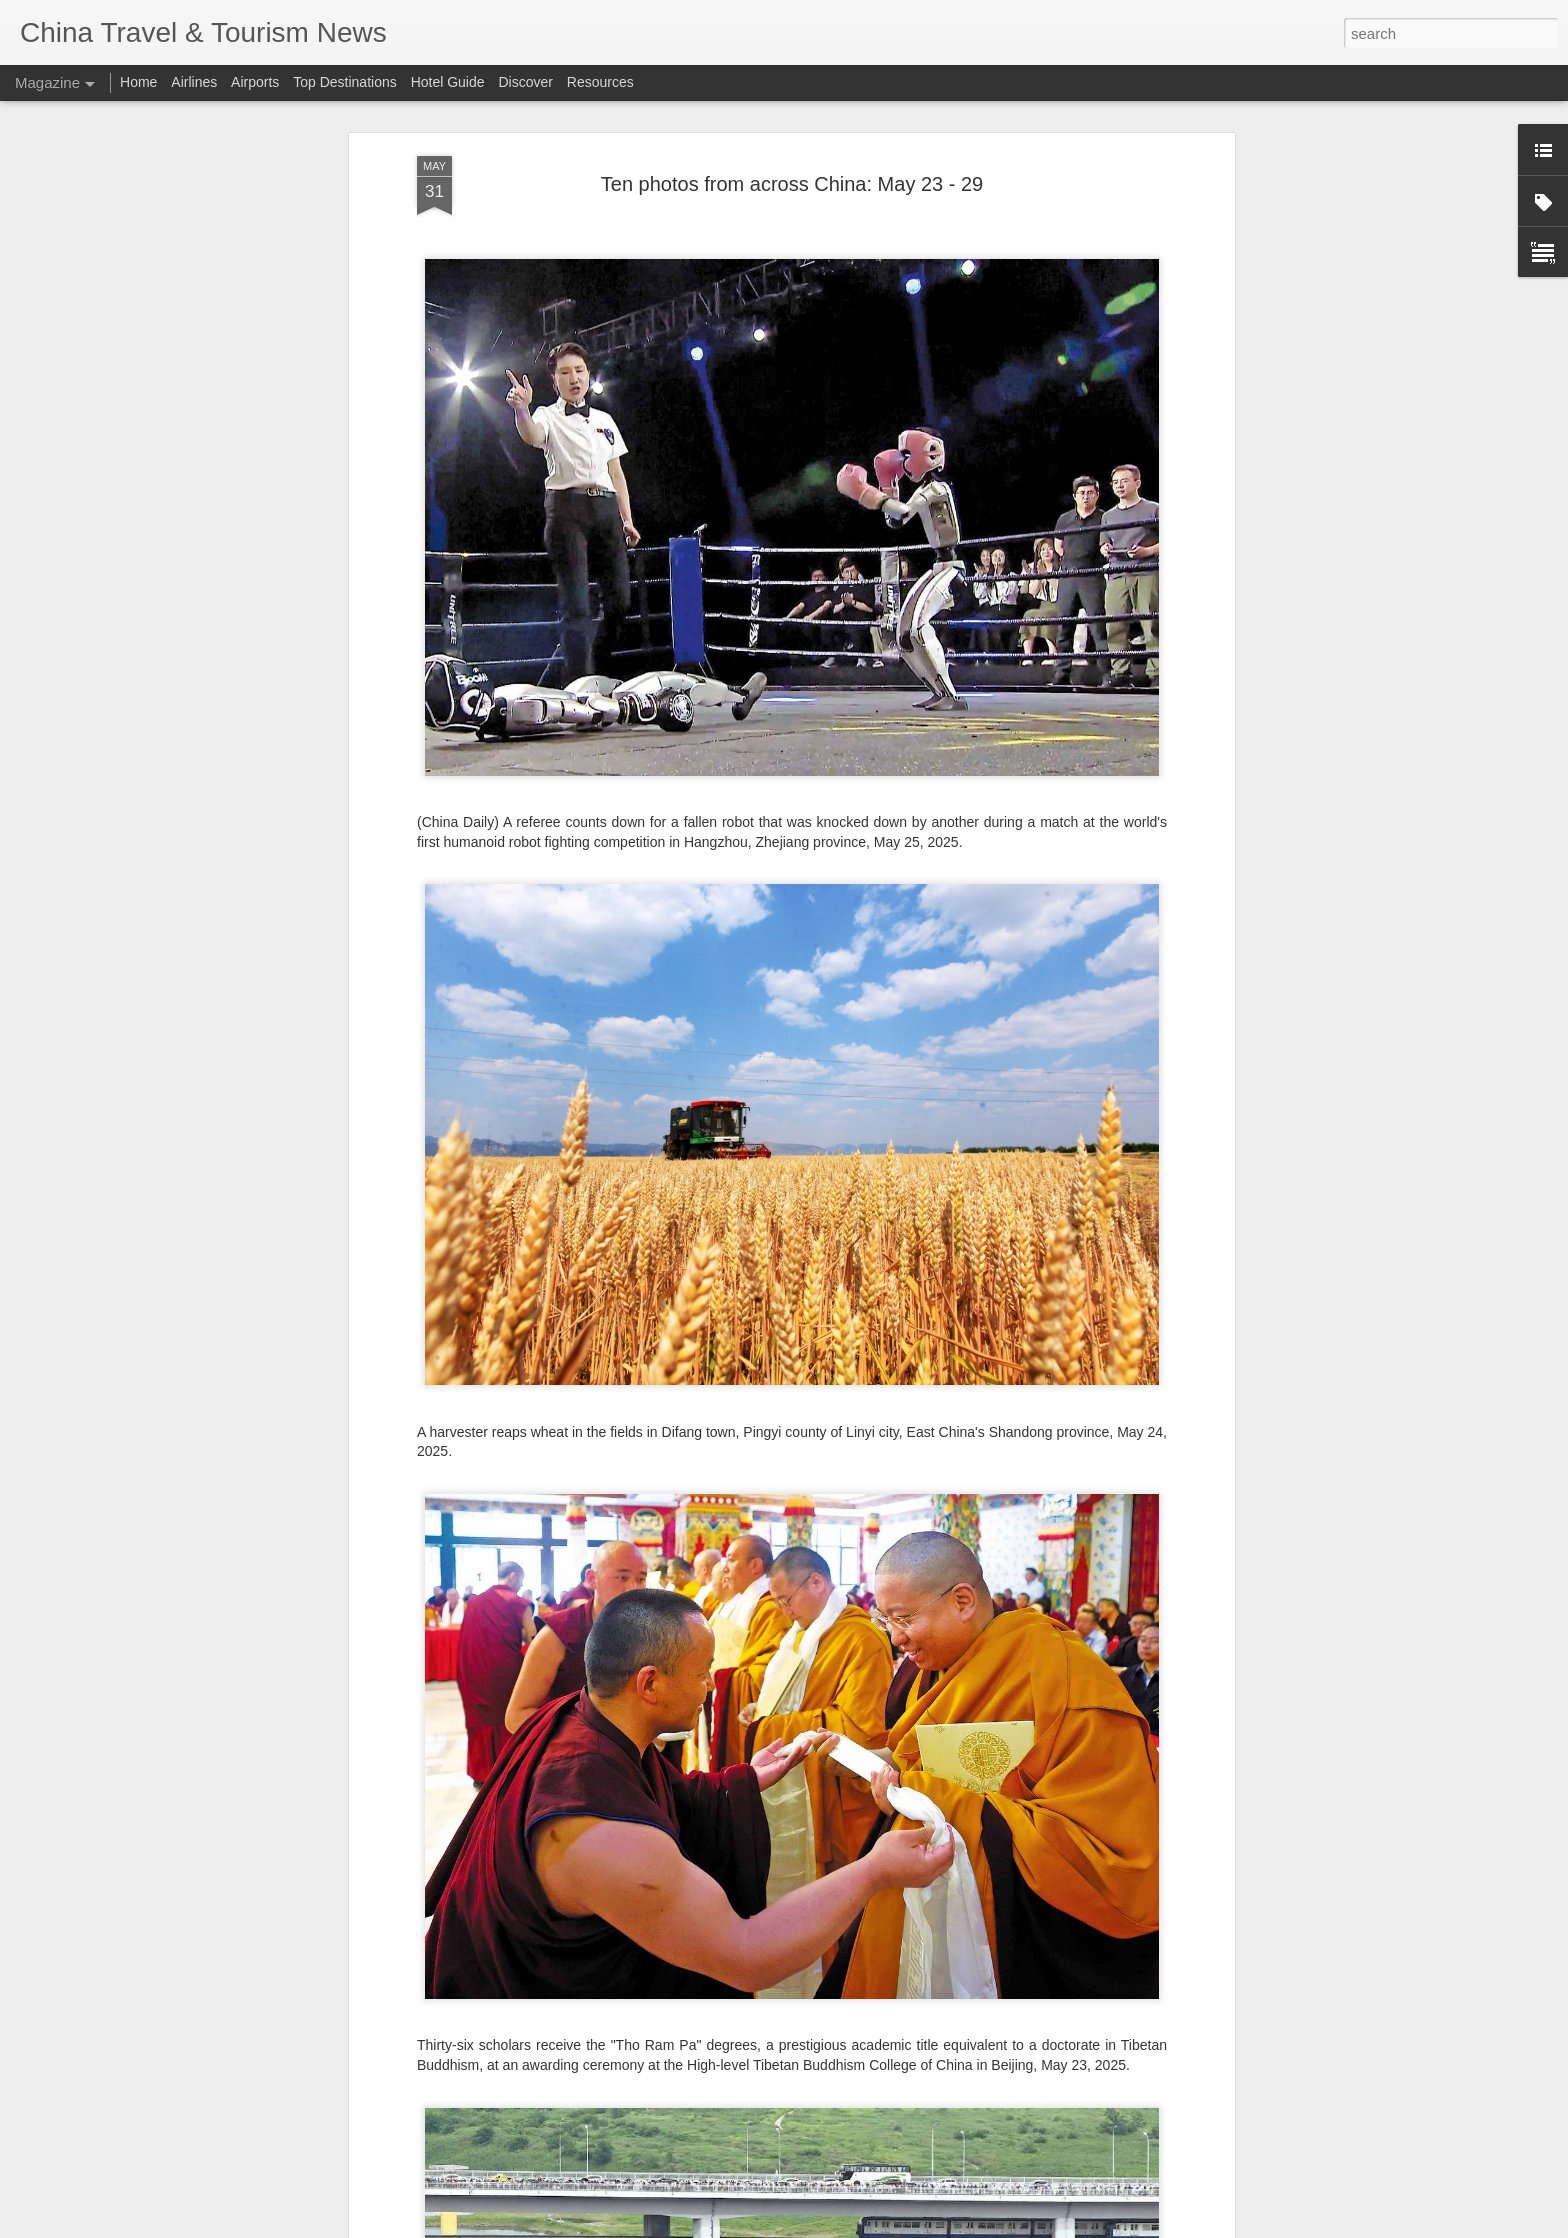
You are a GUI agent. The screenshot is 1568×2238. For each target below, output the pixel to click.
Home (138, 82)
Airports (255, 82)
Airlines (194, 82)
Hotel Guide (448, 82)
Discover (525, 82)
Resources (600, 82)
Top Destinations (345, 82)
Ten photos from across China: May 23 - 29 (792, 184)
